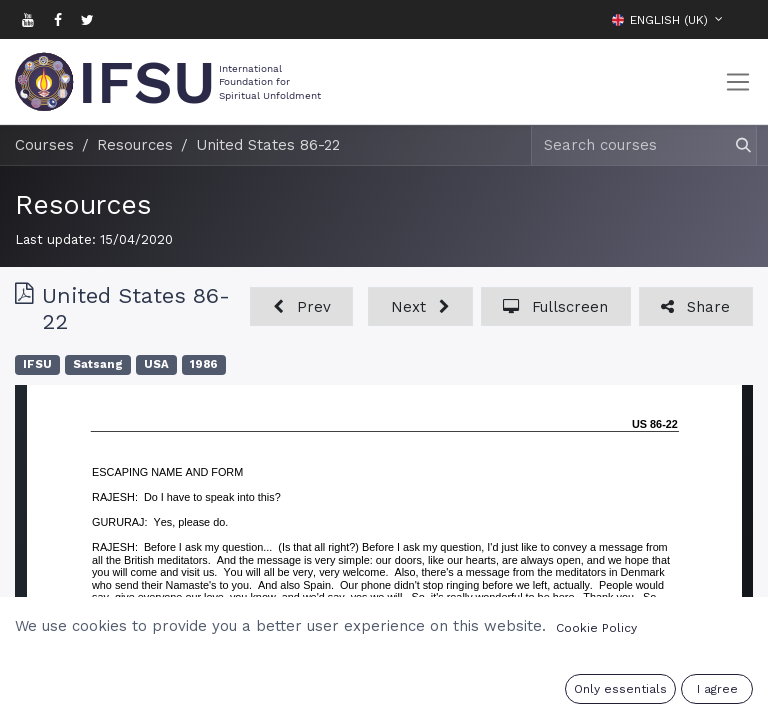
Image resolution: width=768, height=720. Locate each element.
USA (156, 364)
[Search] (734, 145)
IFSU (37, 364)
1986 (204, 364)
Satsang (98, 364)
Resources (83, 205)
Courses (44, 145)
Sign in (640, 692)
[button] (738, 19)
